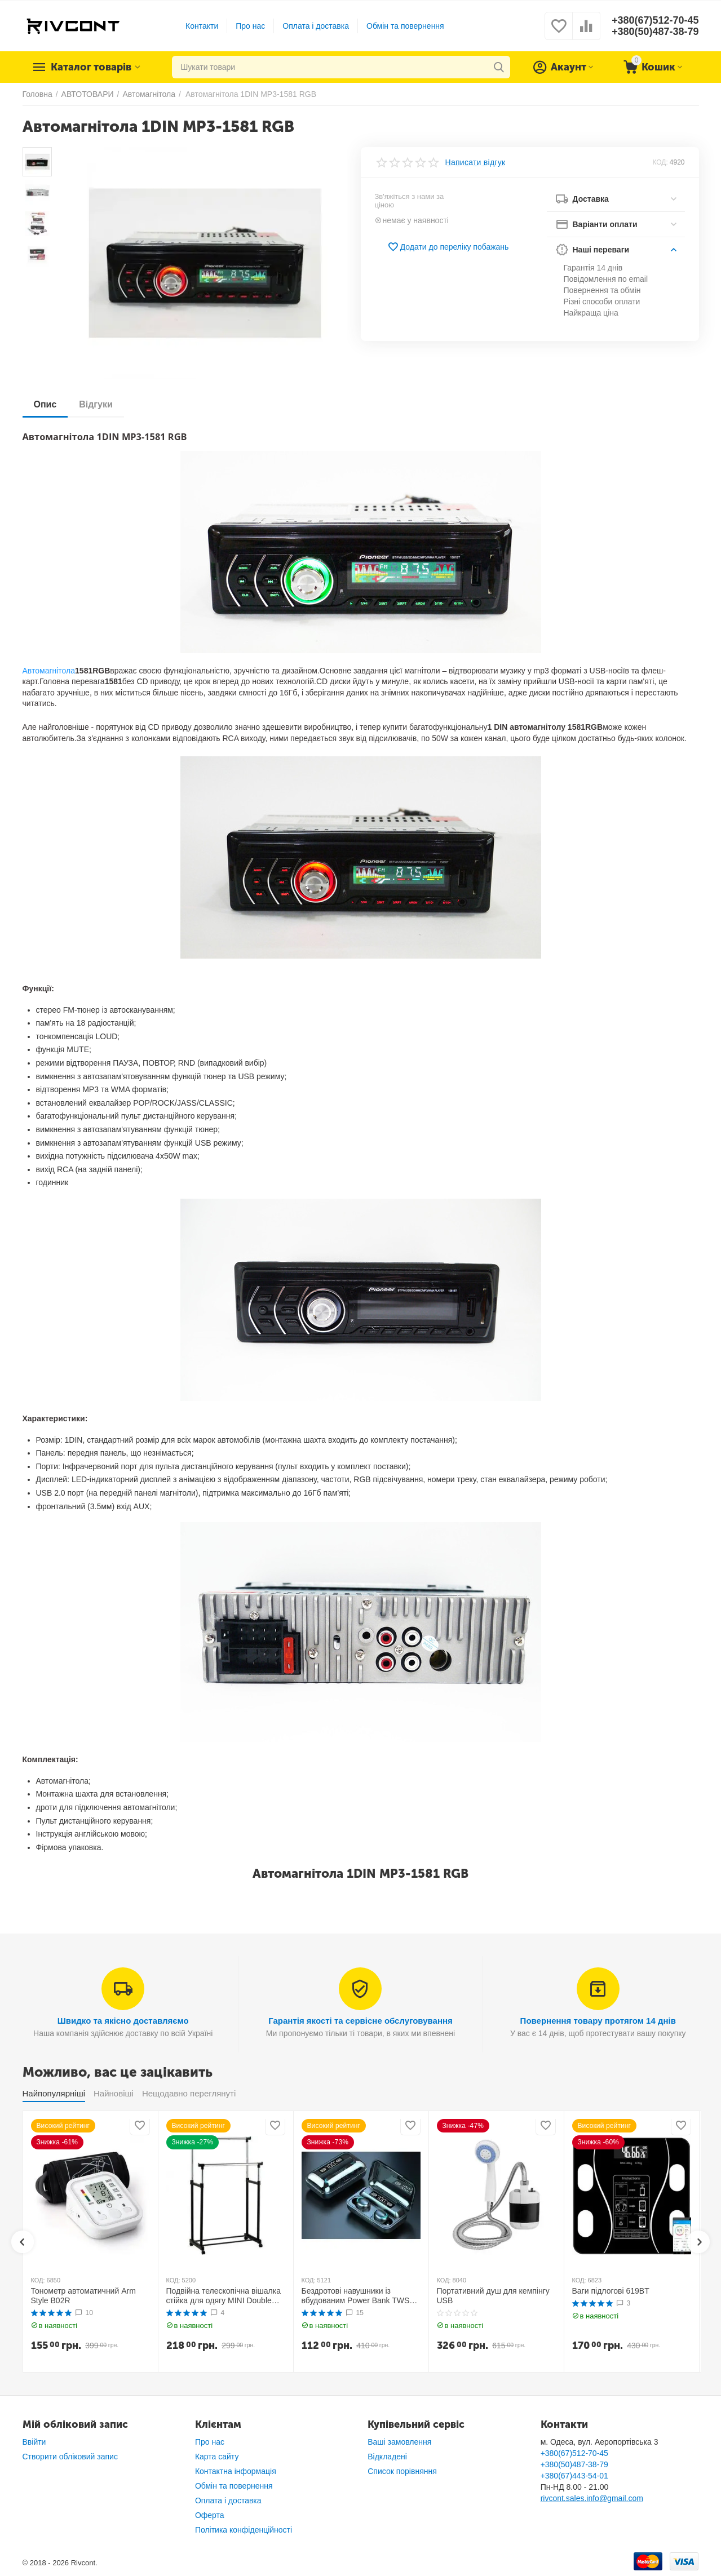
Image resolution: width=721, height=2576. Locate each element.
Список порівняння (402, 2471)
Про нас (250, 25)
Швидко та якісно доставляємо (123, 2020)
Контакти (201, 25)
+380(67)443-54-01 (574, 2475)
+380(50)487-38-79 (655, 31)
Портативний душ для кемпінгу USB (493, 2295)
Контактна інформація (235, 2471)
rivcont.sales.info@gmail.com (592, 2498)
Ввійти (34, 2441)
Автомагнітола (49, 670)
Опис (45, 404)
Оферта (209, 2515)
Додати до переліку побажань (448, 246)
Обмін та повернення (405, 25)
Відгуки (96, 404)
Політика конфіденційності (243, 2529)
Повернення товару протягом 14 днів (598, 2020)
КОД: (659, 162)
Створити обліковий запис (70, 2456)
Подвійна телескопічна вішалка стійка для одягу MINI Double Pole (223, 2295)
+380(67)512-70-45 (655, 20)
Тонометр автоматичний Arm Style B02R (83, 2295)
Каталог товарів (91, 67)
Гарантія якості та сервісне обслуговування (360, 2020)
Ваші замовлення (399, 2441)
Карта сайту (217, 2456)
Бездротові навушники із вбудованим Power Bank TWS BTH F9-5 (356, 2295)
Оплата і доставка (315, 25)
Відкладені (387, 2456)
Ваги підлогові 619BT (610, 2290)
